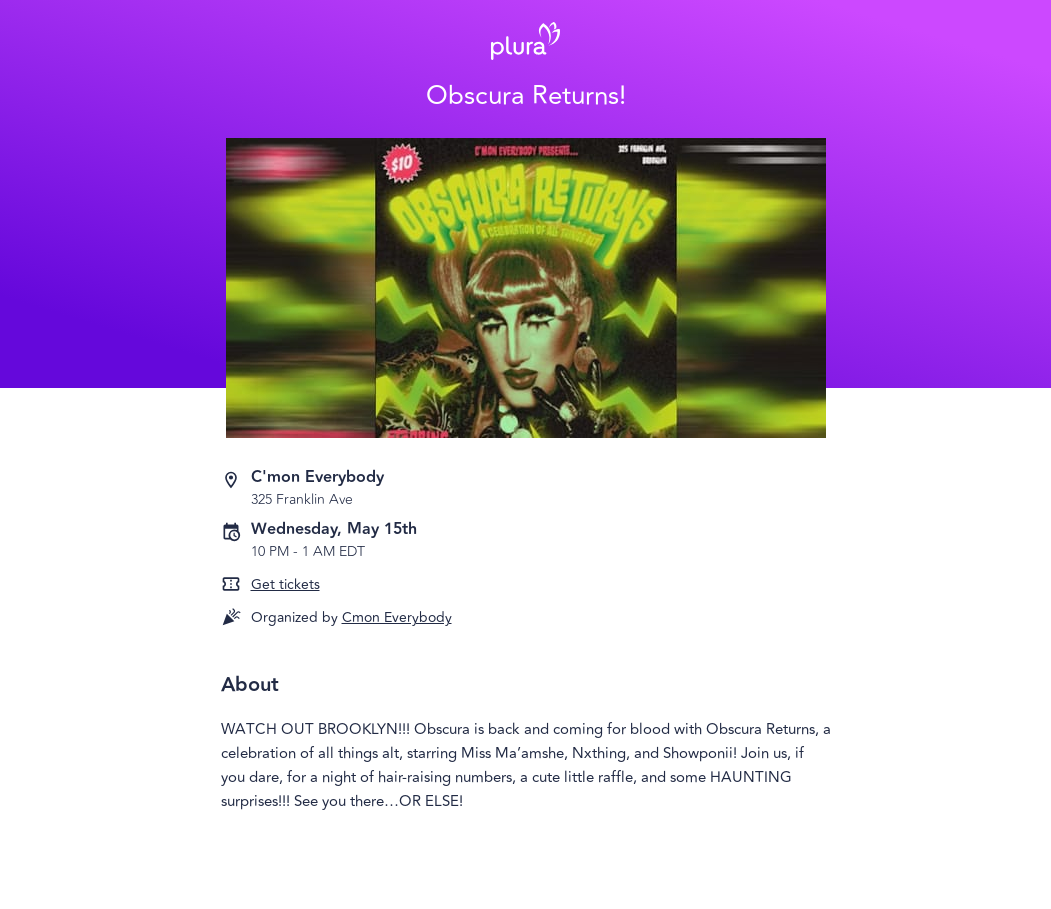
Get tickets (285, 584)
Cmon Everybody (397, 617)
